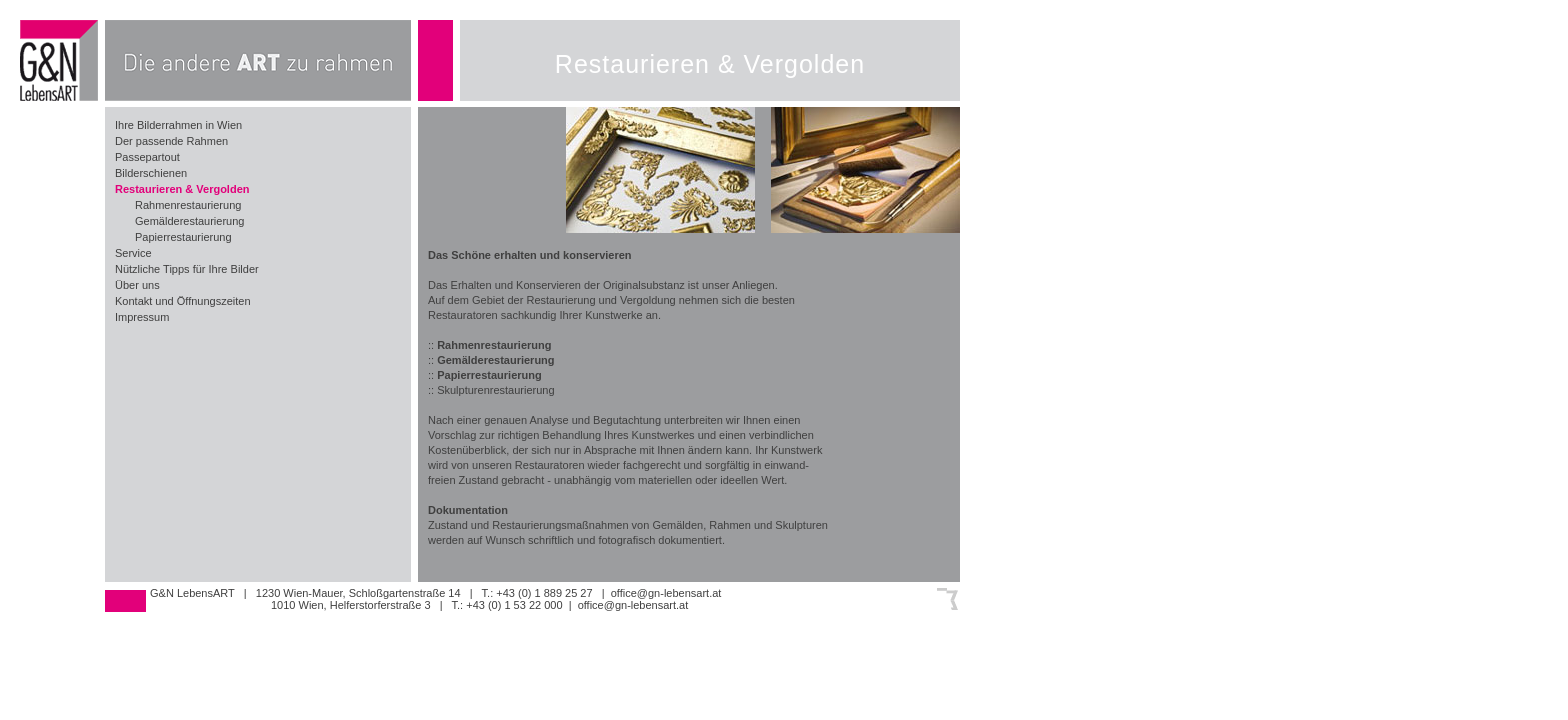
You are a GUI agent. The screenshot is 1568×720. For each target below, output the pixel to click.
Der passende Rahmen (171, 141)
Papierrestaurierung (183, 237)
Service (133, 253)
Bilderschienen (151, 173)
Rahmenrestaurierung (188, 205)
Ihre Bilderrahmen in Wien (178, 125)
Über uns (137, 285)
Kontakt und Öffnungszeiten (183, 301)
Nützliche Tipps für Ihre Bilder (187, 269)
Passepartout (147, 157)
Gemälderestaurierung (189, 221)
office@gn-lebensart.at (666, 593)
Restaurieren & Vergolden (182, 189)
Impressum (142, 317)
